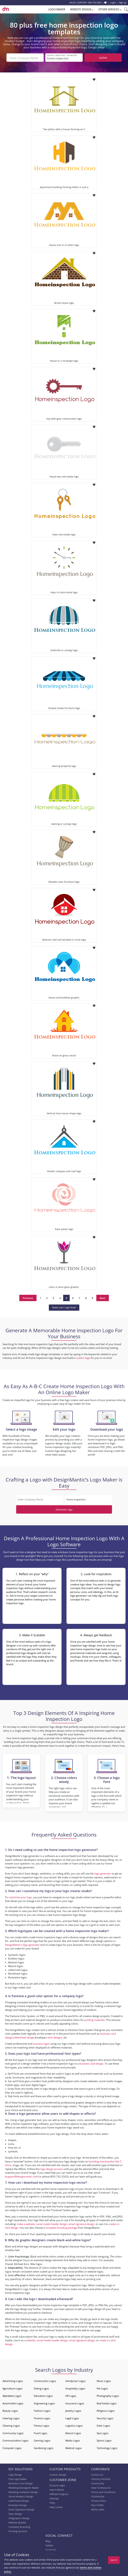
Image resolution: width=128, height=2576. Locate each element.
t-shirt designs (54, 2036)
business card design (91, 2063)
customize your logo (20, 1896)
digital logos (39, 2084)
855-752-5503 (94, 2)
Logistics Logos (74, 2425)
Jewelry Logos (73, 2410)
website (30, 2339)
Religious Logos (105, 2410)
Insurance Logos (74, 2402)
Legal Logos (72, 2417)
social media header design (51, 2223)
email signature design (81, 2223)
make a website (26, 2223)
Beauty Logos (10, 2410)
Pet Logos (102, 2387)
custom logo (83, 1357)
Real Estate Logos (106, 2402)
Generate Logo (64, 1508)
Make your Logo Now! (64, 1306)
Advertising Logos (12, 2380)
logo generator (102, 1872)
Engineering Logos (44, 2402)
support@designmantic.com (22, 2175)
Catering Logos (11, 2417)
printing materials (94, 2019)
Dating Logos (41, 2387)
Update (103, 57)
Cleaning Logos (11, 2425)
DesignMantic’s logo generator (22, 1944)
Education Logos (43, 2395)
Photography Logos (108, 2395)
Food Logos (40, 2432)
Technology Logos (107, 2447)
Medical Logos (73, 2447)
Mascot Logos (73, 2432)
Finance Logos (42, 2417)
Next (103, 1297)
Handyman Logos (75, 2380)
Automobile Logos (12, 2402)
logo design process (51, 2168)
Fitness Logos (41, 2425)
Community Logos (13, 2432)
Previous (28, 1297)
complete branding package (61, 2227)
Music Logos (104, 2380)
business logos (41, 2043)
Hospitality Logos (75, 2387)
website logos (95, 2271)
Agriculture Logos (12, 2387)
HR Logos (70, 2395)
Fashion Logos (42, 2410)
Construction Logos (45, 2380)
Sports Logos (104, 2439)
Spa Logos (102, 2432)
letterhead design (24, 2036)
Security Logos (105, 2417)
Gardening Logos (43, 2447)
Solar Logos (103, 2425)
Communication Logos (15, 2439)
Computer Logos (12, 2447)
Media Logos (72, 2439)
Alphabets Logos (11, 2395)
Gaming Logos (42, 2439)
